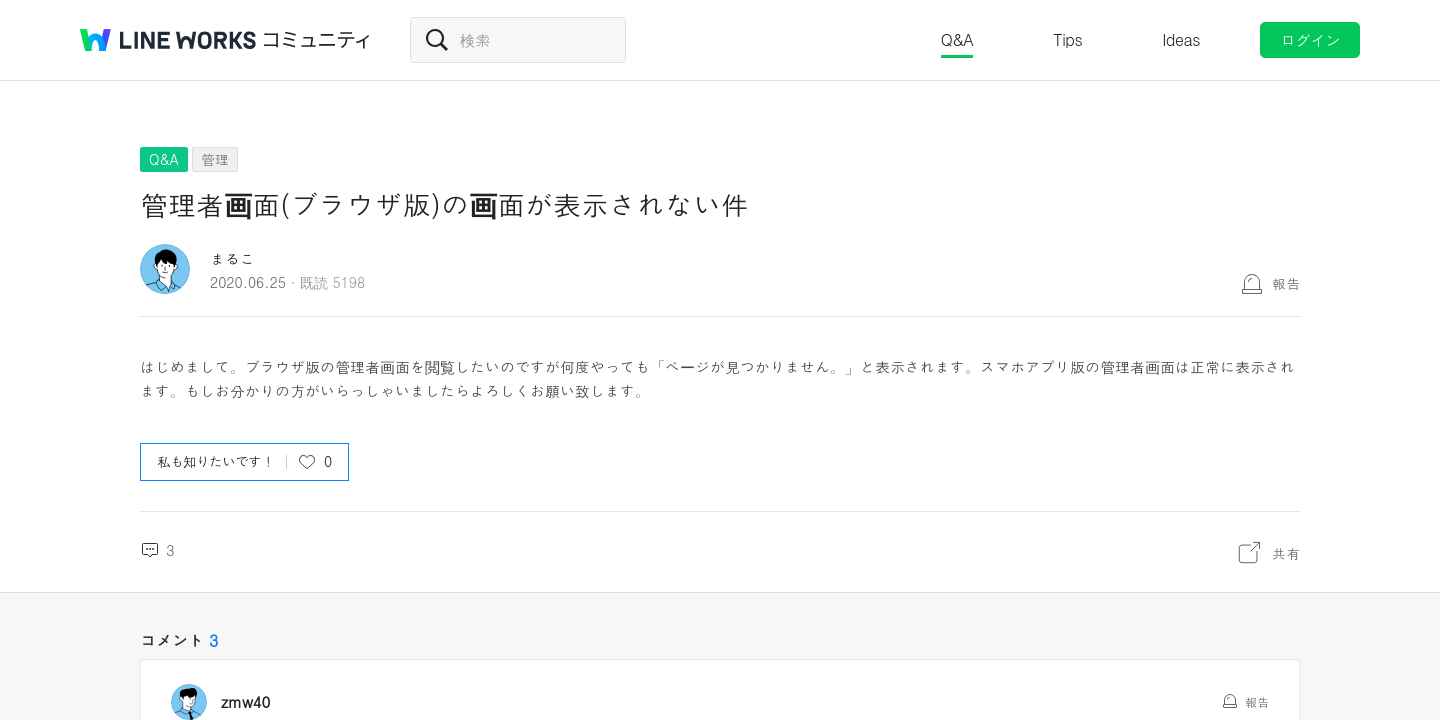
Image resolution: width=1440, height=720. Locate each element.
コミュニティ (317, 40)
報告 (1286, 283)
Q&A (957, 39)
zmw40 (253, 702)
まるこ (232, 258)
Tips (1067, 39)
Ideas (1181, 39)
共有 (1286, 553)
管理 (215, 159)
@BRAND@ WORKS (168, 40)
